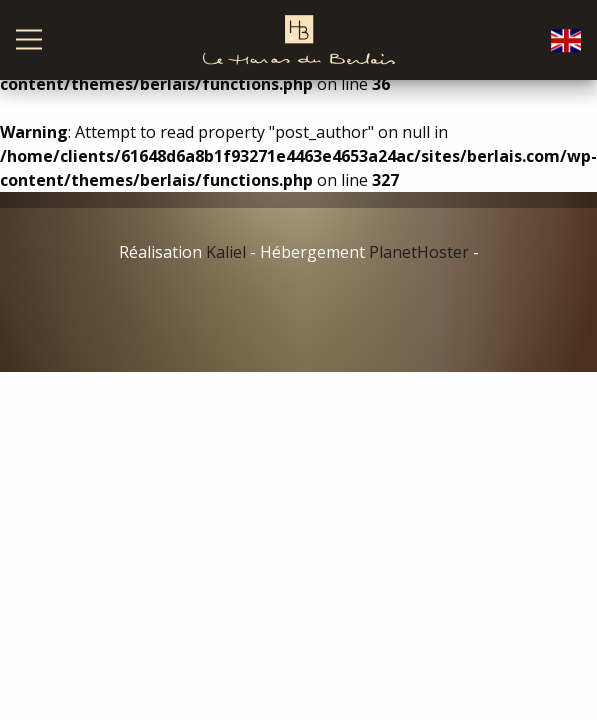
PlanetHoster (419, 252)
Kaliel (226, 252)
